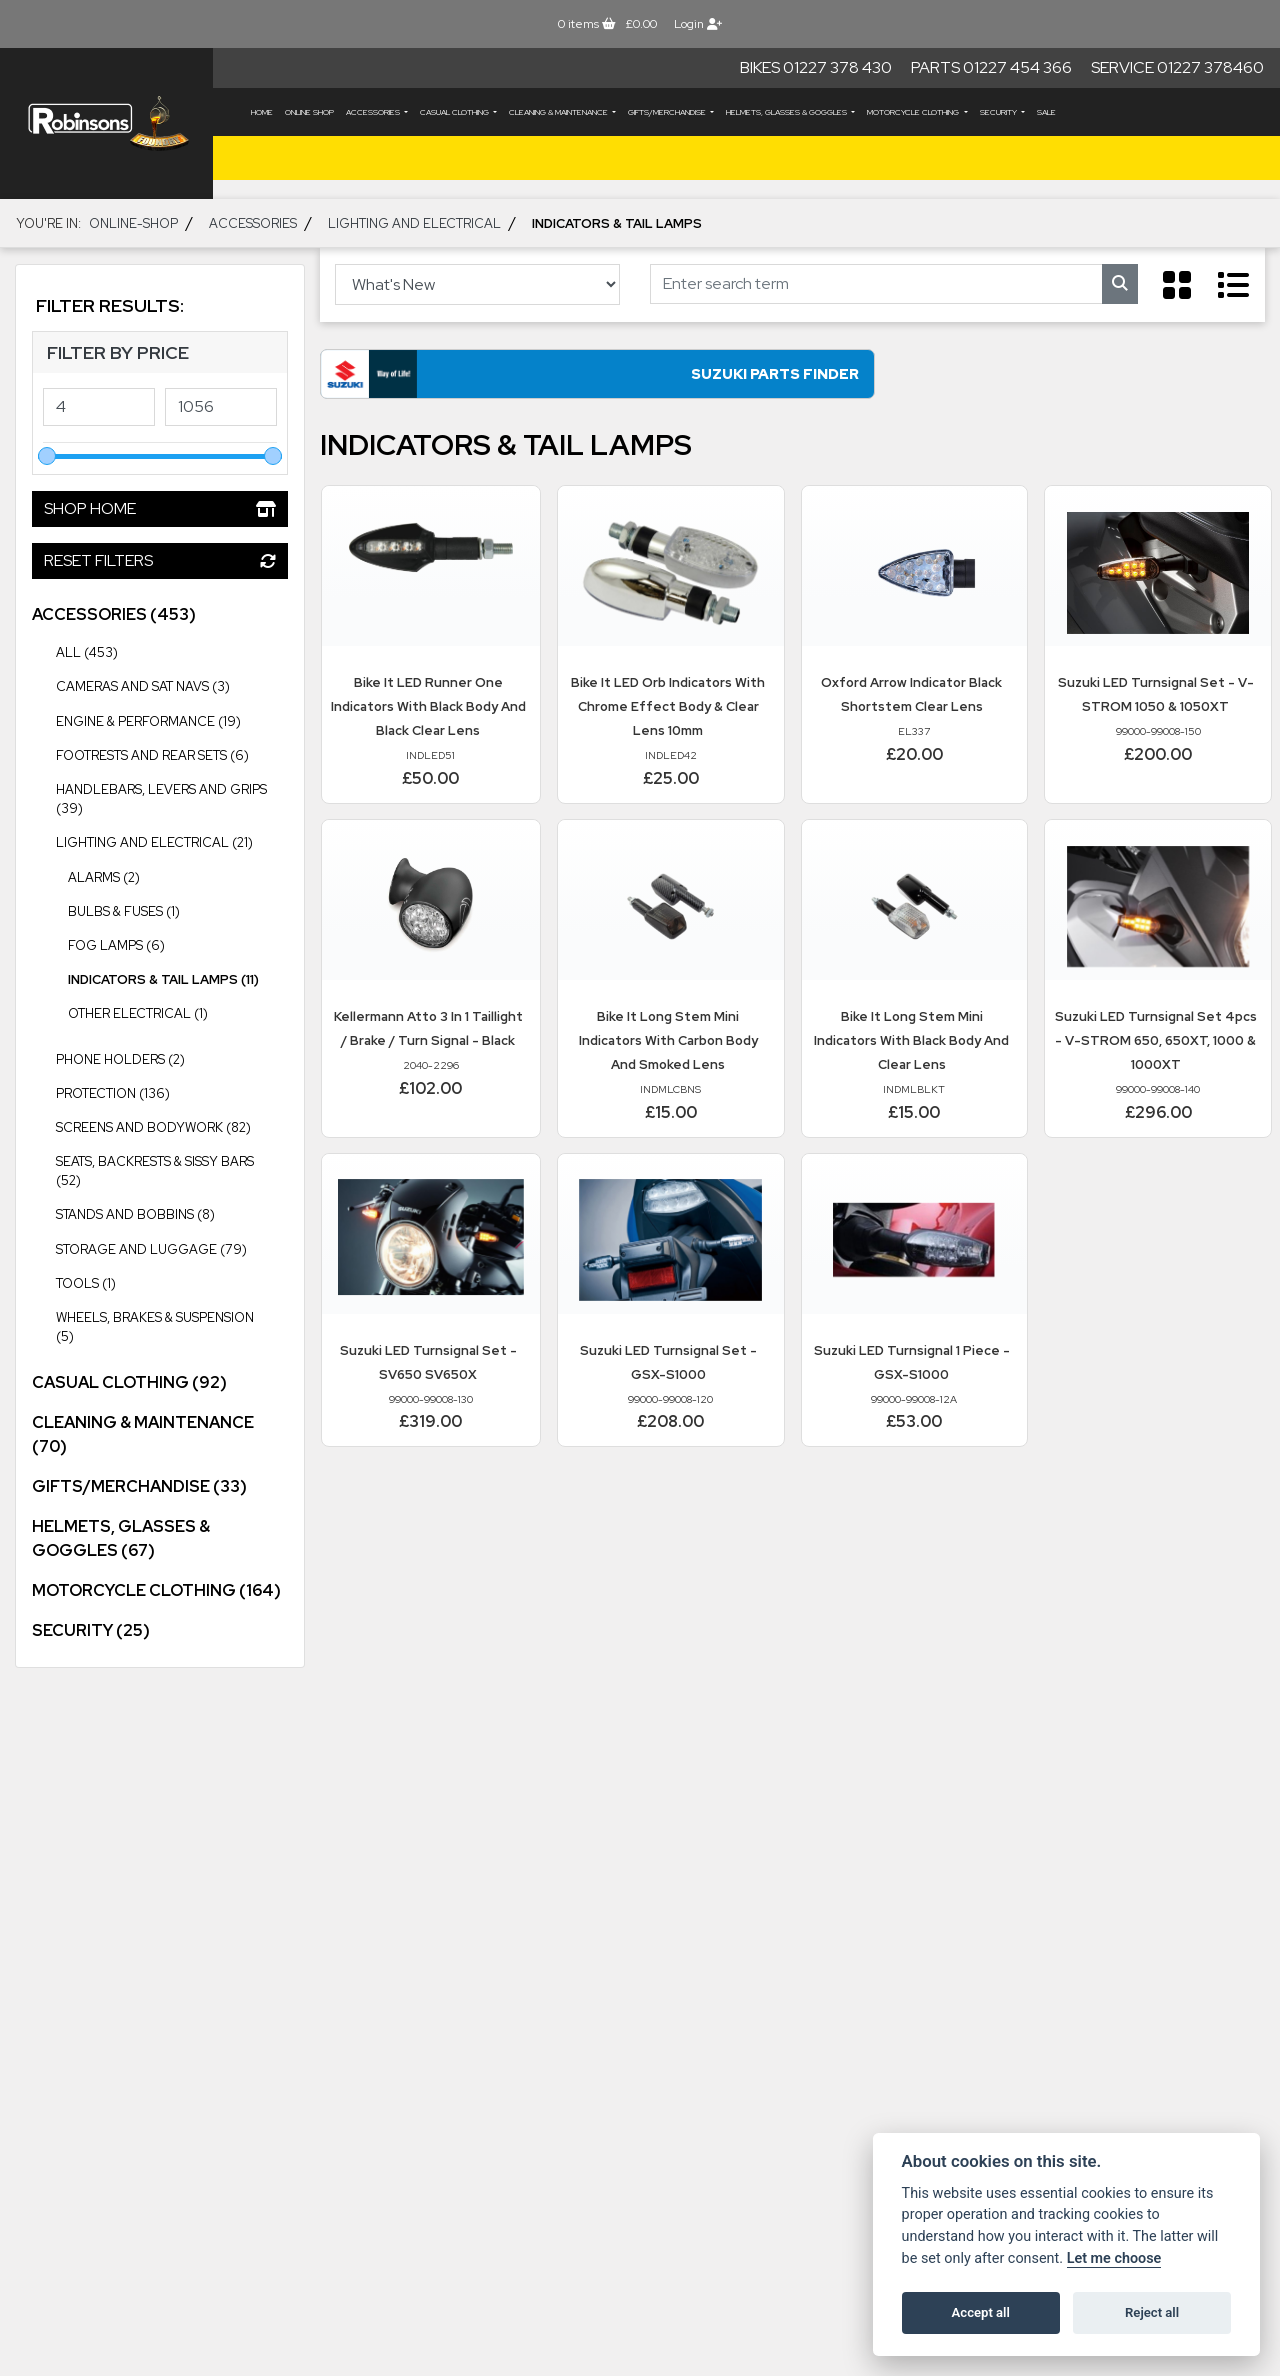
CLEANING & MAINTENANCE (559, 112)
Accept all (981, 2312)
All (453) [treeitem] (87, 652)
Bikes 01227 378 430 (816, 67)
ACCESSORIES (374, 112)
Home (262, 112)
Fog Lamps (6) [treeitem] (116, 945)
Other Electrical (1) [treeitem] (138, 1013)
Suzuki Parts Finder (510, 379)
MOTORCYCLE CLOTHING (914, 112)
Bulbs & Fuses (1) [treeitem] (124, 911)
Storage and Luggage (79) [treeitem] (172, 1248)
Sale (1046, 112)
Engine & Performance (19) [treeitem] (172, 720)
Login (698, 24)
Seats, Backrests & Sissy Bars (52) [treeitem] (172, 1166)
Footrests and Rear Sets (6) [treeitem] (152, 755)
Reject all (1152, 2312)
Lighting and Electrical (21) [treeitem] (172, 841)
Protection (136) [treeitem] (172, 1092)
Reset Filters (160, 560)
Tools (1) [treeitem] (86, 1283)
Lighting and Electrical (414, 223)
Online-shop (133, 223)
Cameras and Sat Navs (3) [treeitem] (143, 686)
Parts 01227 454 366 (991, 67)
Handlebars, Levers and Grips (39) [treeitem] (172, 794)
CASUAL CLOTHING (455, 112)
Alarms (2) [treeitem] (104, 877)
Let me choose (1114, 2258)
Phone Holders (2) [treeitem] (120, 1059)
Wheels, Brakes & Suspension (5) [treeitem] (172, 1322)
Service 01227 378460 (1177, 67)
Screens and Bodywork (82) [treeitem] (172, 1126)
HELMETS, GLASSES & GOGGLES (787, 112)
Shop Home (160, 508)
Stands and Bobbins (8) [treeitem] (135, 1214)
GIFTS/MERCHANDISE (668, 112)
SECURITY (999, 112)
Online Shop (309, 112)
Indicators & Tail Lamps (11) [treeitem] (163, 979)
